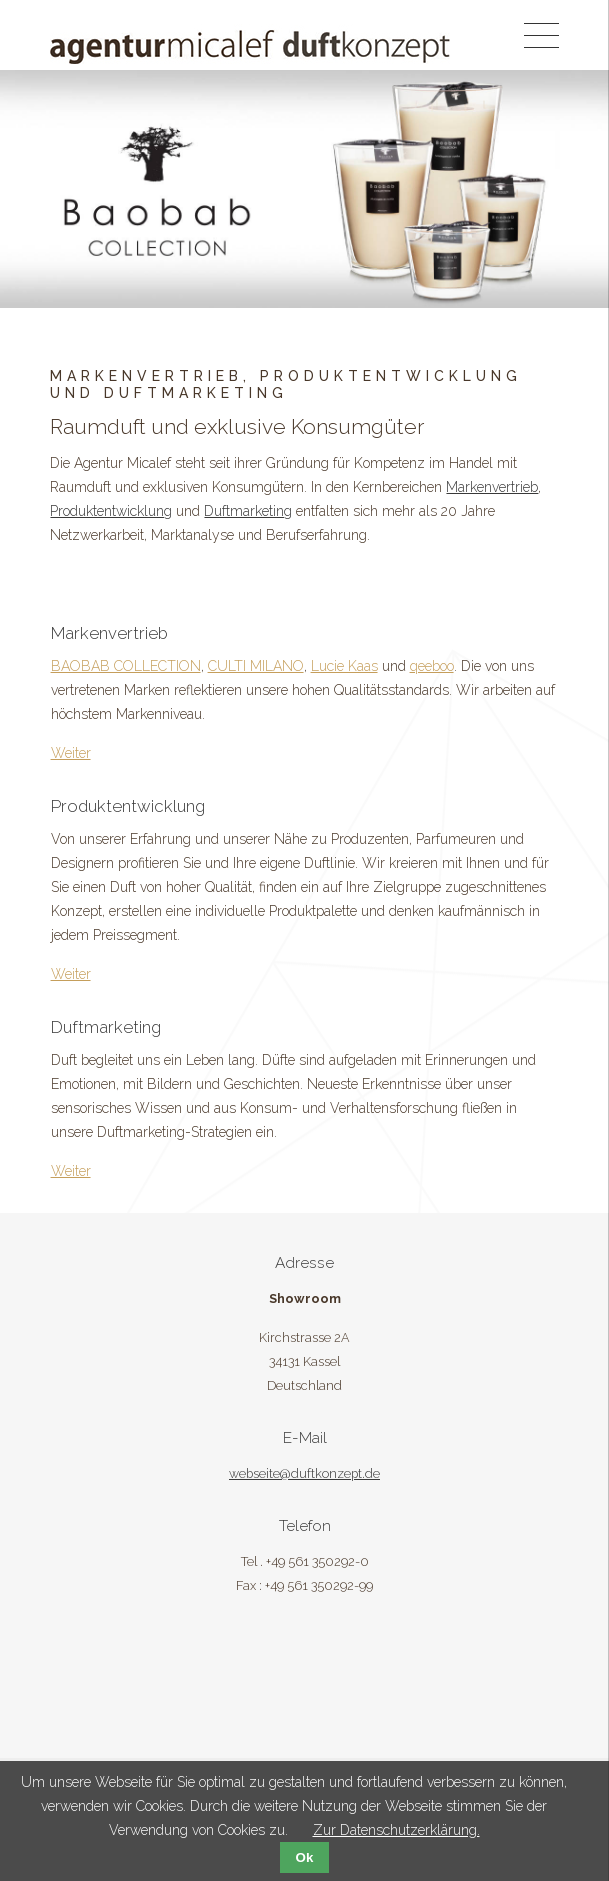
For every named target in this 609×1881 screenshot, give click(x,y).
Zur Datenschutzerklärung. (396, 1830)
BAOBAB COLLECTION (126, 666)
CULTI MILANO (256, 666)
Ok (305, 1857)
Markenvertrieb (492, 487)
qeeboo (432, 666)
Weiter (71, 753)
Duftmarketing (248, 511)
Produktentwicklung (111, 511)
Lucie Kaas (344, 666)
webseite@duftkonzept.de (304, 1473)
